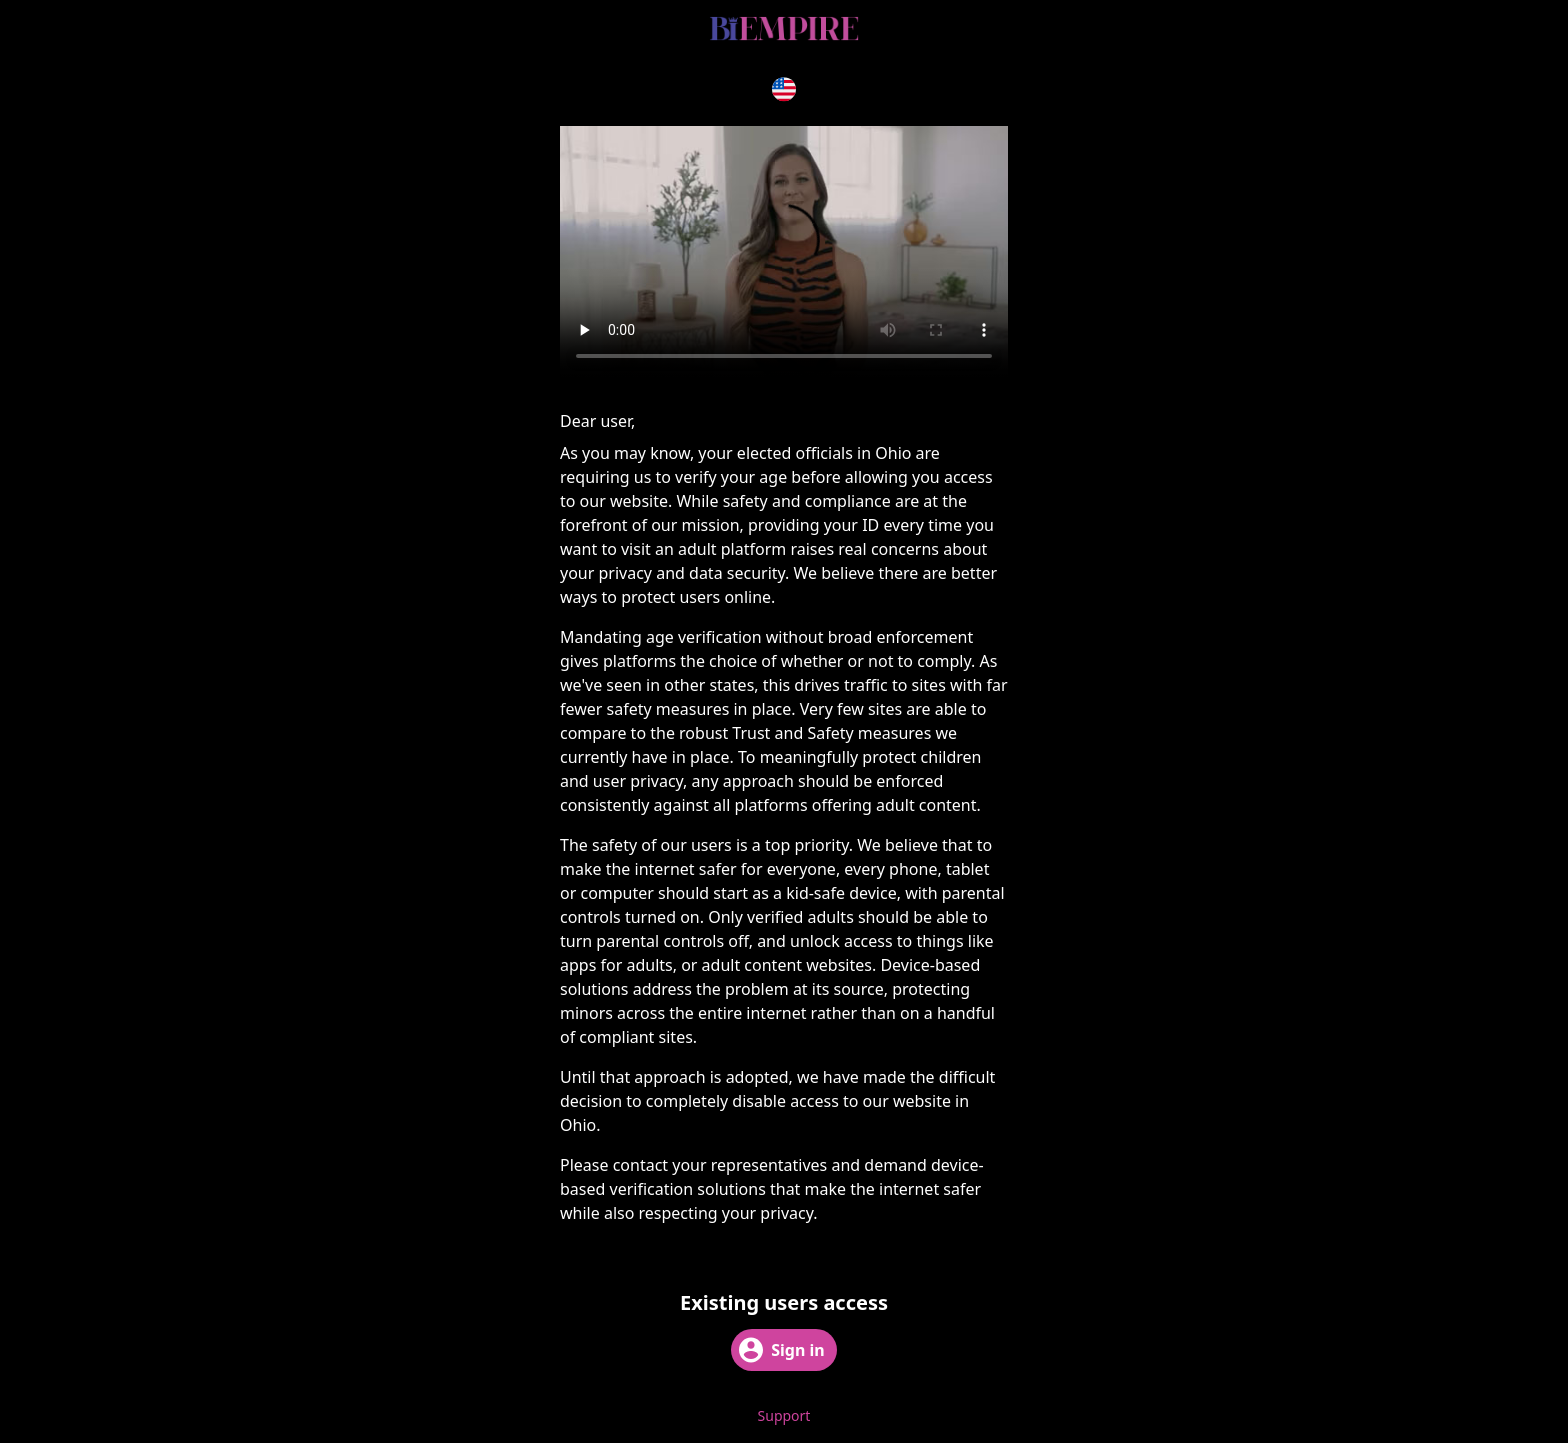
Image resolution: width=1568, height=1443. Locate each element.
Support (784, 1415)
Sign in (781, 1350)
